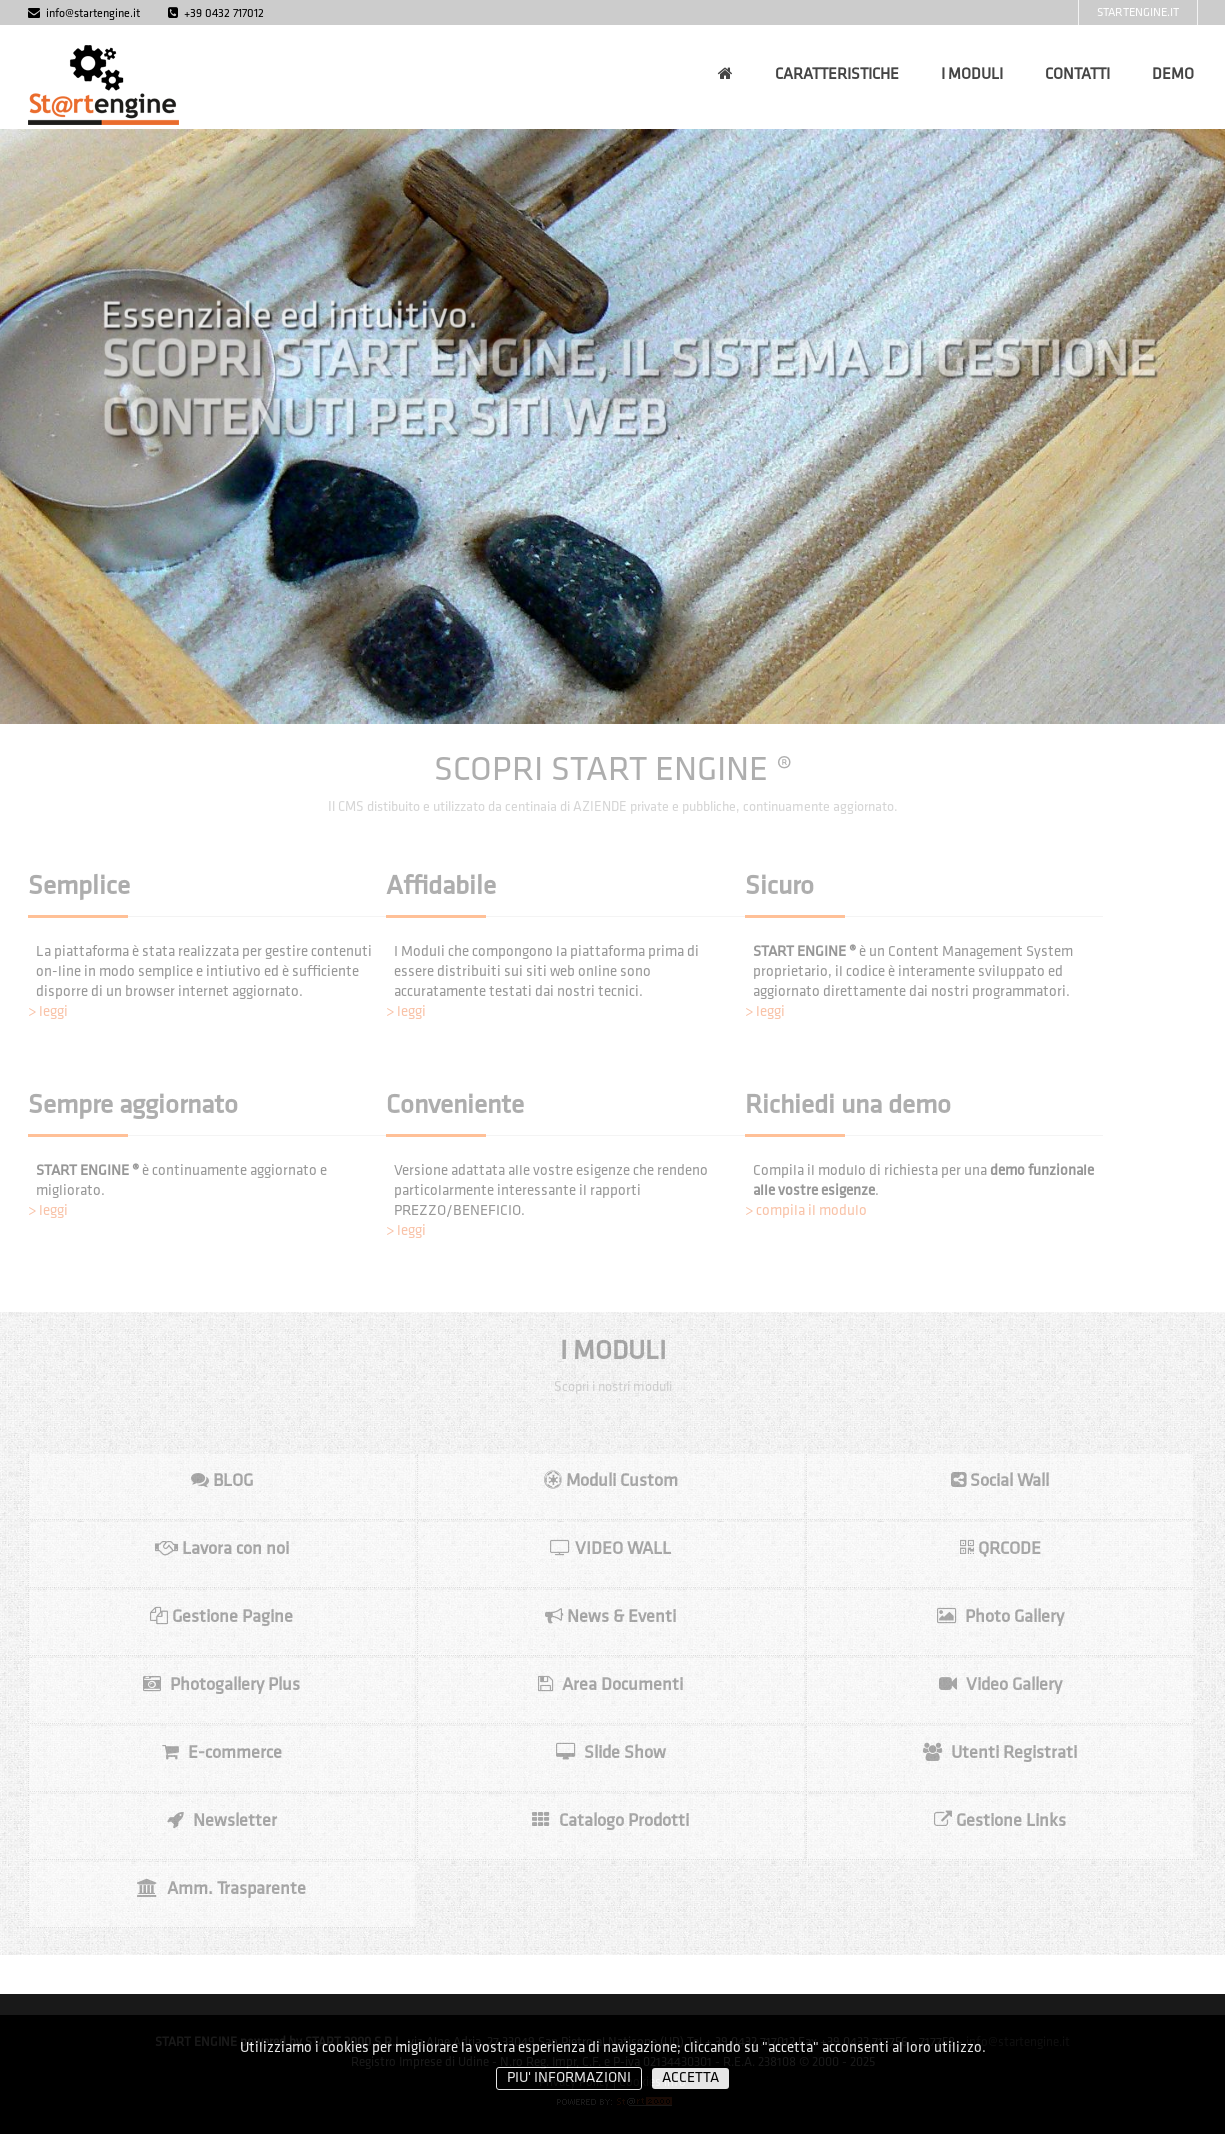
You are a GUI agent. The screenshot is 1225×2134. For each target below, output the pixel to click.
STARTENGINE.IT (1138, 13)
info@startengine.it (84, 14)
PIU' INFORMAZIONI (569, 2078)
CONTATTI (1077, 75)
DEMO (1173, 75)
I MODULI (972, 75)
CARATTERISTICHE (837, 75)
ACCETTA (690, 2078)
